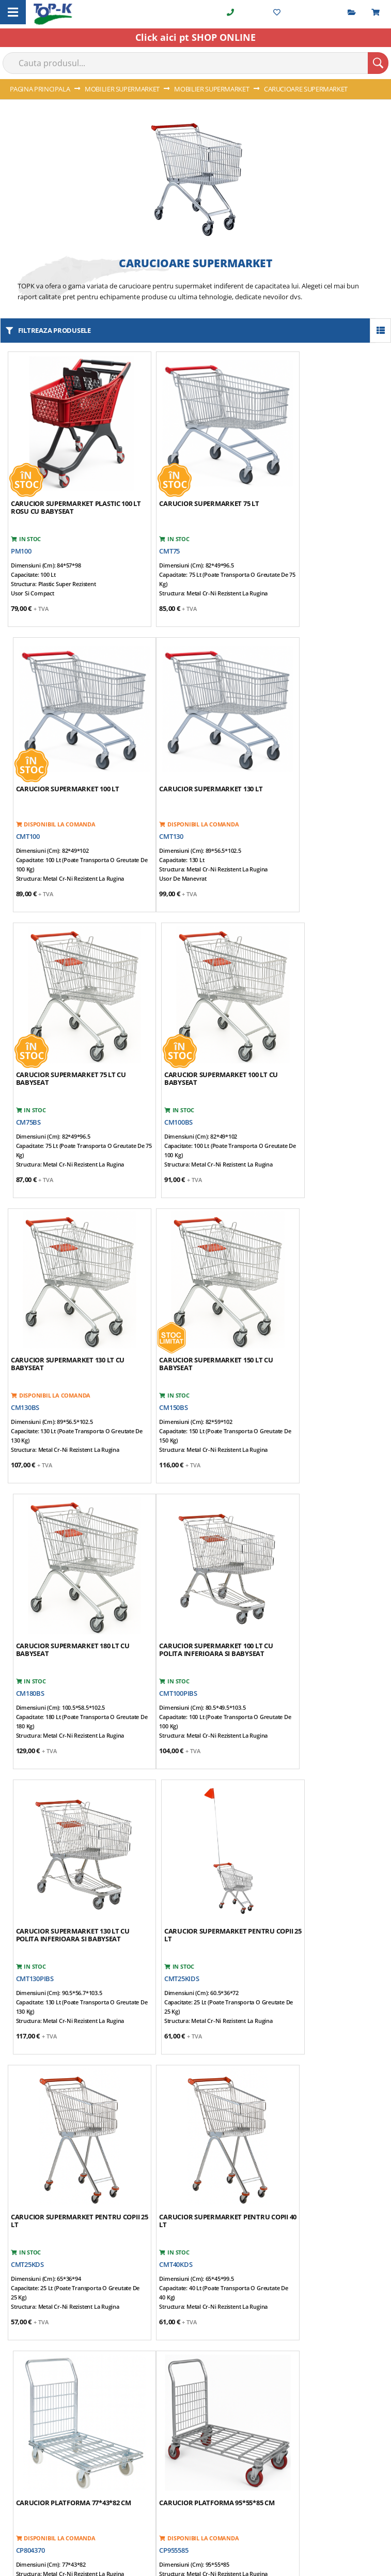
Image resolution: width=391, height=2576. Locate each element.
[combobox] (195, 63)
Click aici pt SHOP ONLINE (195, 37)
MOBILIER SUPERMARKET (123, 89)
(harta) (146, 2066)
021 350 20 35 (37, 2084)
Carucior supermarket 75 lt (188, 480)
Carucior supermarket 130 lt (62, 747)
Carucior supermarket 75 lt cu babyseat (193, 751)
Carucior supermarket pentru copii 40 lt (193, 1553)
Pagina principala (41, 89)
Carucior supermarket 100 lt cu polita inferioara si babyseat (67, 1286)
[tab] (196, 2030)
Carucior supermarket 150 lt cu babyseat (195, 1019)
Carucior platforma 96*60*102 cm (192, 1821)
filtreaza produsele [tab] (54, 330)
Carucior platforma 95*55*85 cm (63, 1821)
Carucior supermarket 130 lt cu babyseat (67, 1019)
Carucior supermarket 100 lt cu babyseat (323, 751)
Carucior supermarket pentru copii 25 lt (321, 1286)
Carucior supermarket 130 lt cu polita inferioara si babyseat (195, 1286)
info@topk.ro (38, 2140)
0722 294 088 (36, 2121)
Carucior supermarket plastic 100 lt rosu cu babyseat (65, 484)
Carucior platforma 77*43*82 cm (318, 1553)
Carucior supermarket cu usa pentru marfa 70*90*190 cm (319, 1821)
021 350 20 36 (37, 2103)
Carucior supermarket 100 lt (317, 480)
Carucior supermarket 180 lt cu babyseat (323, 1019)
